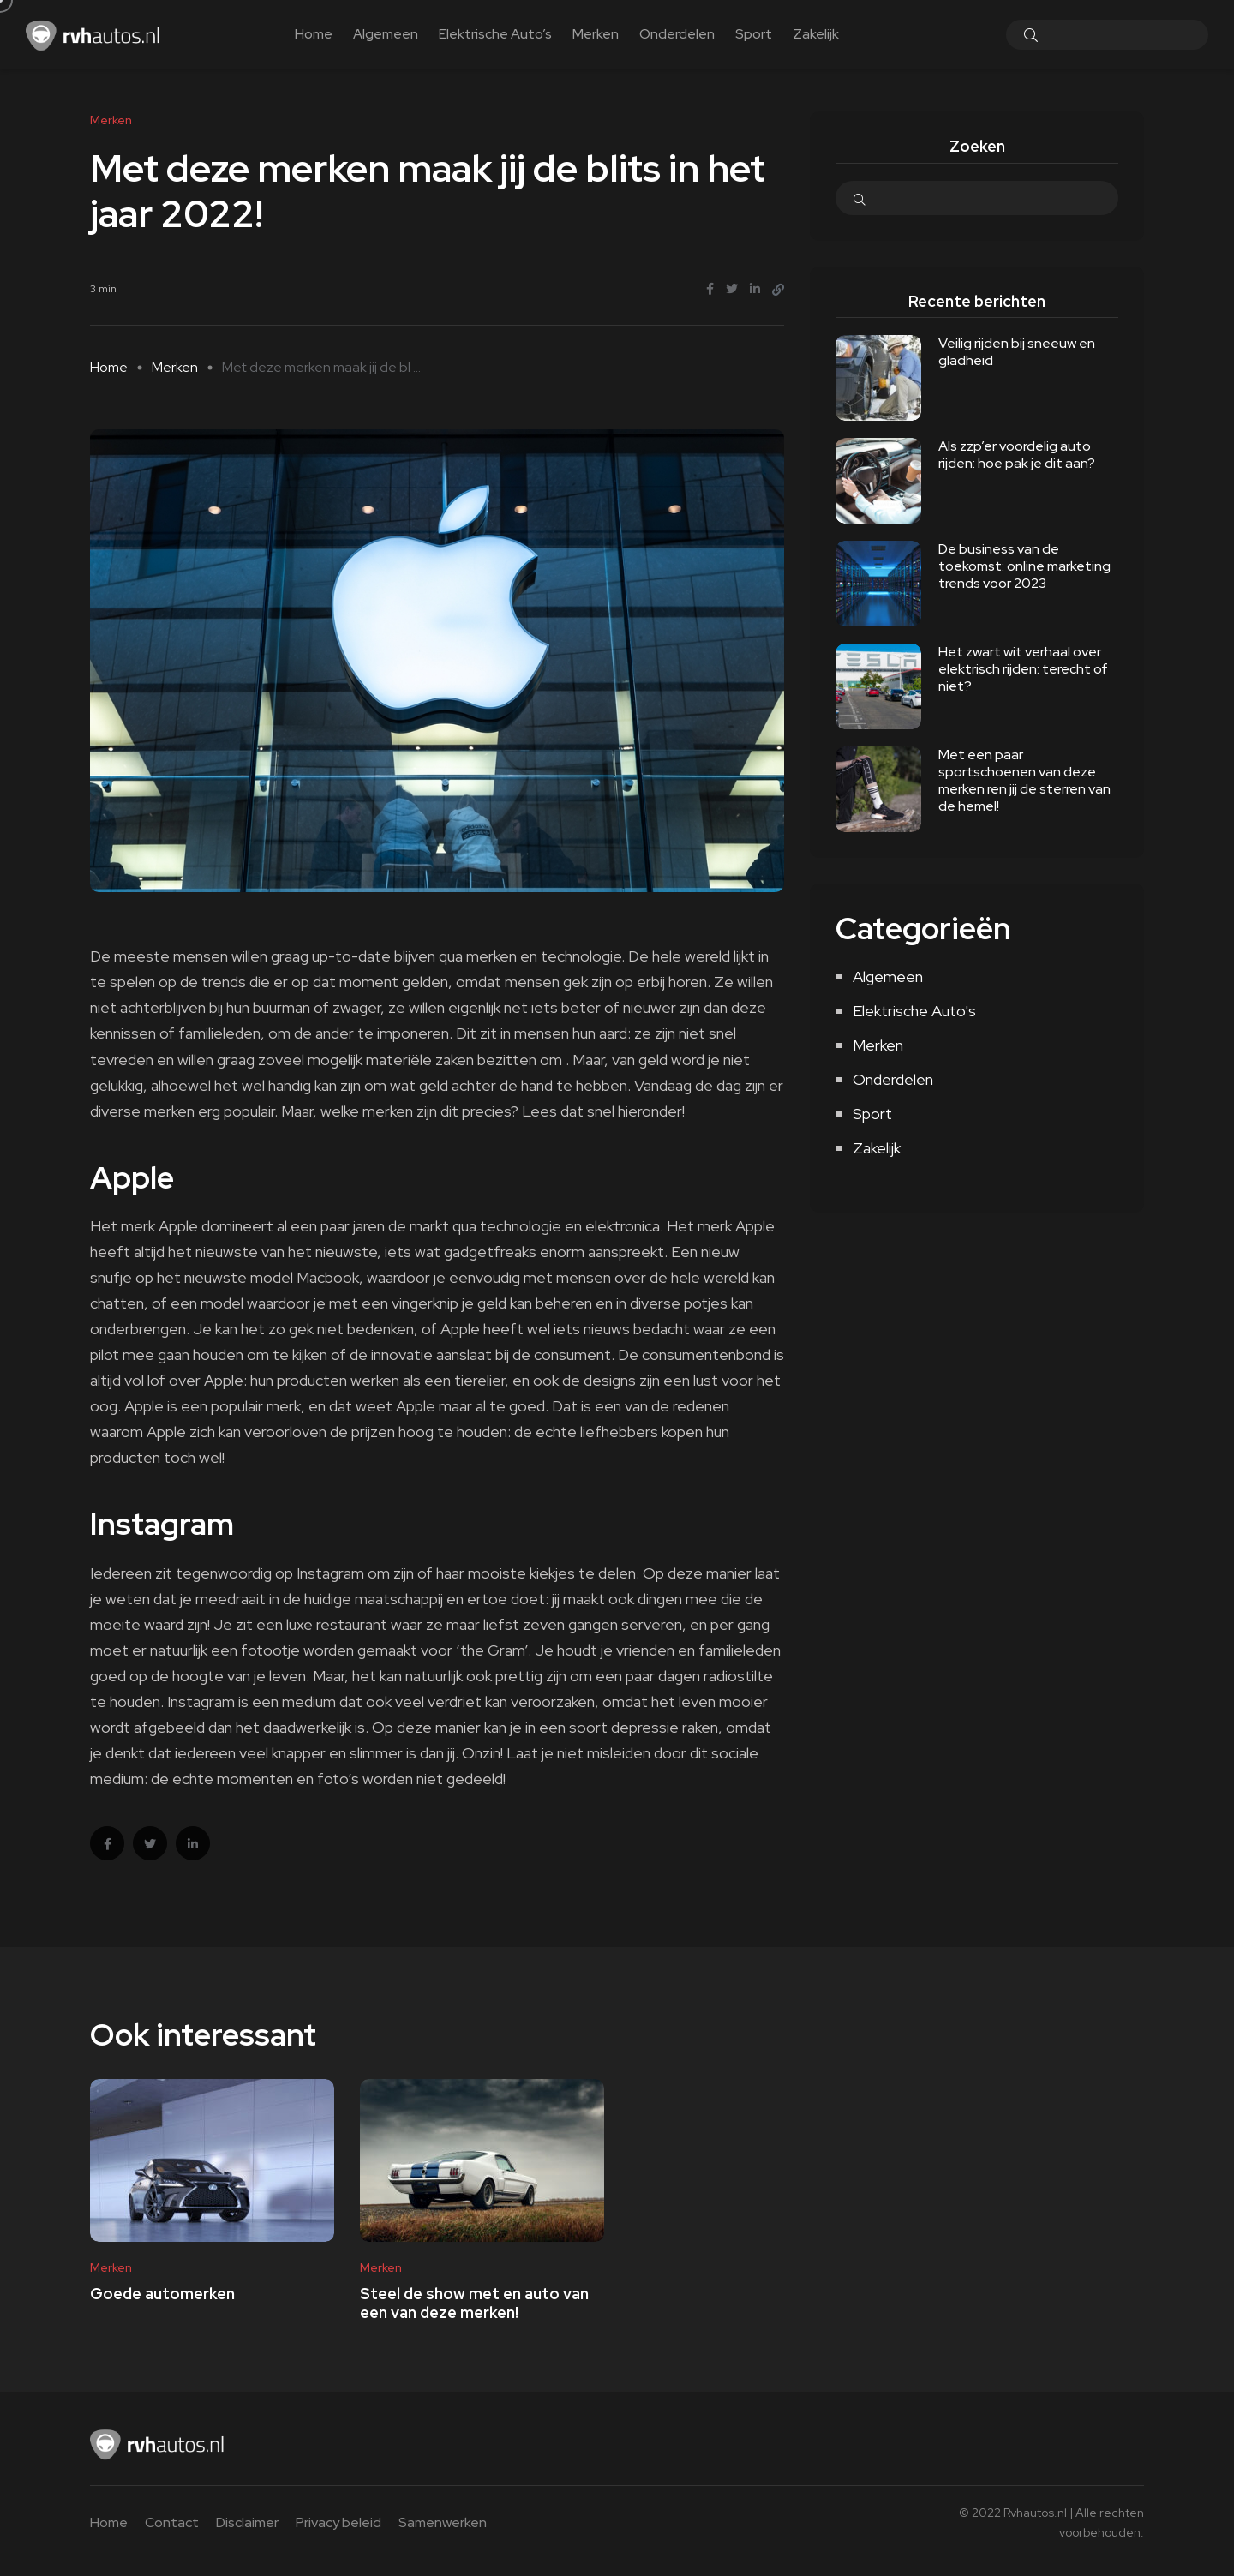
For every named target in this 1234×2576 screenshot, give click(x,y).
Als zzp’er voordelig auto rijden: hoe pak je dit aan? (1016, 454)
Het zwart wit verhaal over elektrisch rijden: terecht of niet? (1023, 669)
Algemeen (385, 34)
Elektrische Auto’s (495, 34)
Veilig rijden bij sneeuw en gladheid (1016, 351)
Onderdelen (677, 34)
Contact (172, 2522)
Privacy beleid (338, 2522)
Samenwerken (442, 2522)
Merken (595, 34)
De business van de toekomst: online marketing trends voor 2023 (1024, 566)
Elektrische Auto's (914, 1011)
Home (313, 34)
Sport (753, 34)
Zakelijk (816, 34)
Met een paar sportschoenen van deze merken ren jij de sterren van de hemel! (1024, 780)
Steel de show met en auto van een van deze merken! (474, 2303)
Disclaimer (247, 2522)
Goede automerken (162, 2293)
